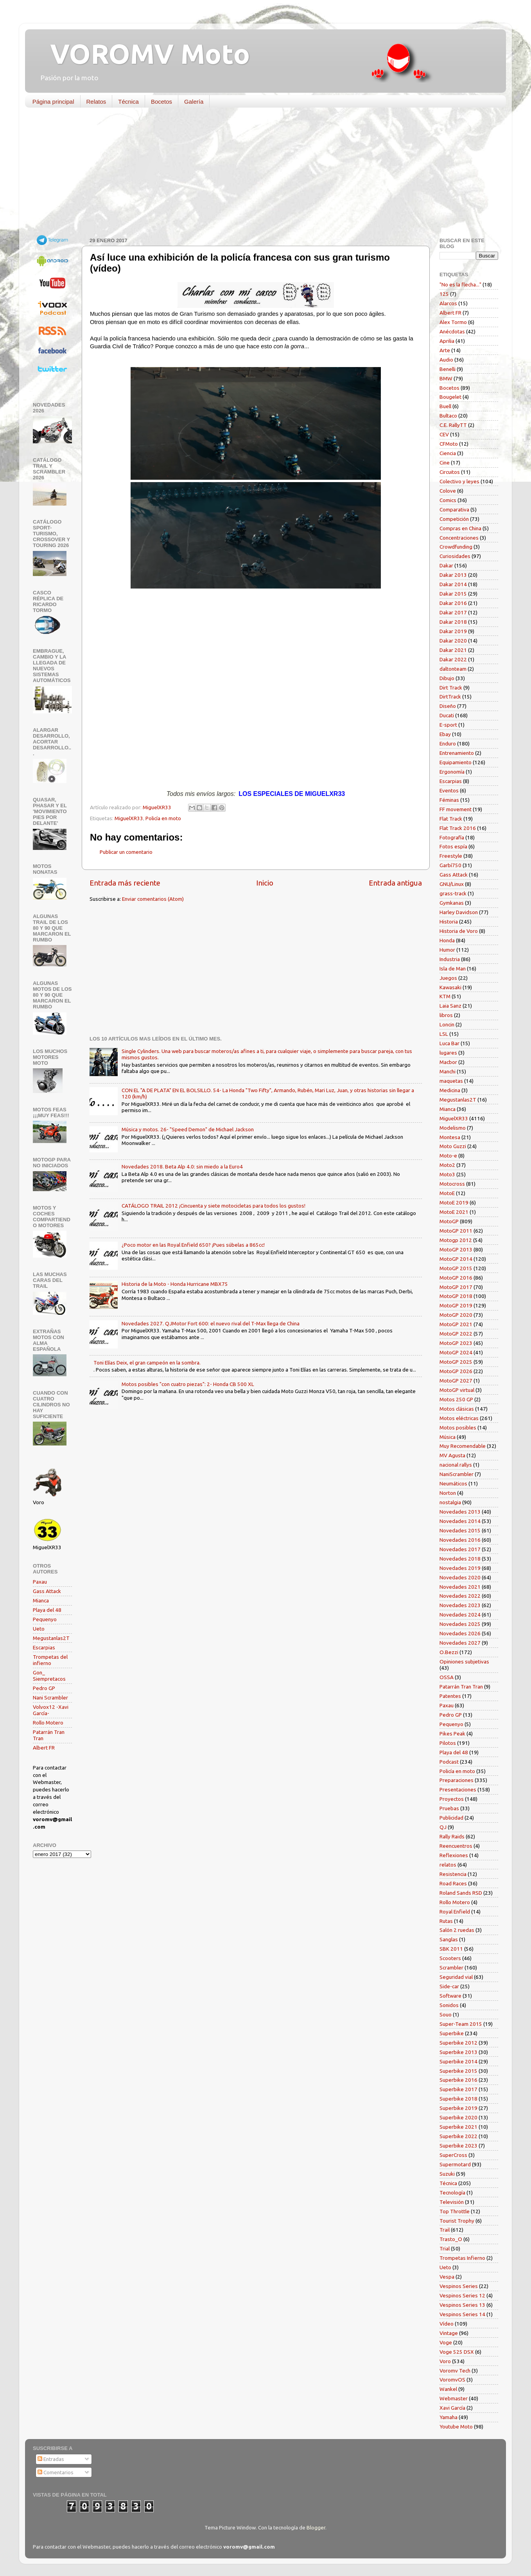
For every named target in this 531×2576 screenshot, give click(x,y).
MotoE (447, 1193)
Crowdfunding (456, 547)
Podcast (449, 1762)
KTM (445, 996)
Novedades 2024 (460, 1614)
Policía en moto (163, 818)
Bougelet (450, 397)
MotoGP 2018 (456, 1296)
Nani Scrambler (50, 1697)
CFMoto (449, 444)
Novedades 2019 (460, 1568)
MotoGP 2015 (456, 1268)
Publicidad (451, 1818)
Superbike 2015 (458, 2071)
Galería (193, 101)
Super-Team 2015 (461, 2024)
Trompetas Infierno (462, 2258)
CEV (444, 434)
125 (444, 294)
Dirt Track (451, 687)
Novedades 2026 (460, 1633)
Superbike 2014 (458, 2061)
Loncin (447, 1024)
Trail (445, 2230)
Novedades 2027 (460, 1643)
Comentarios (56, 2472)
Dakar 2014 (453, 584)
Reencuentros (456, 1846)
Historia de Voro (459, 931)
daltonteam (453, 669)
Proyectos (452, 1799)
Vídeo (447, 2323)
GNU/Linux (452, 884)
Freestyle (451, 856)
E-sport (448, 725)
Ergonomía (452, 772)
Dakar (446, 565)
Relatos (96, 101)
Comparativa (454, 509)
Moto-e (448, 1155)
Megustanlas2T (51, 1638)
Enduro (448, 743)
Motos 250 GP (456, 1399)
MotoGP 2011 (456, 1231)
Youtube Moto (456, 2426)
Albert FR (44, 1747)
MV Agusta (452, 1455)
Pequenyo (45, 1619)
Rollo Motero (48, 1722)
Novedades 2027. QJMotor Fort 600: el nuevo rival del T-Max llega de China (211, 1323)
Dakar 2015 (453, 593)
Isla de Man (453, 968)
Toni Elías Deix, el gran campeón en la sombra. (147, 1362)
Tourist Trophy (457, 2221)
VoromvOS (452, 2379)
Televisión (452, 2202)
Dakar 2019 (453, 631)
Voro (445, 2361)
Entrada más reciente (125, 882)
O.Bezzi (449, 1652)
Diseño (448, 706)
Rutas (446, 1921)
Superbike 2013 (458, 2052)
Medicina (450, 1090)
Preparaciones (457, 1780)
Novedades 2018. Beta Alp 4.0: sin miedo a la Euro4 (182, 1166)
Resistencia (453, 1874)
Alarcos (448, 303)
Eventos (449, 790)
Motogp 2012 (456, 1240)
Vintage (449, 2333)
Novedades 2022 (460, 1596)
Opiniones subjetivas (464, 1661)
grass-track (453, 893)
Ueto (39, 1629)
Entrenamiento (457, 753)
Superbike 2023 (458, 2145)
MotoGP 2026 (456, 1371)
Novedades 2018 (460, 1558)
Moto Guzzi (453, 1146)
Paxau (40, 1582)
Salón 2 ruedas (457, 1930)
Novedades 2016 (460, 1540)
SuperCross (453, 2155)
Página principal (53, 101)
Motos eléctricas (459, 1418)
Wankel (448, 2389)
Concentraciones (459, 538)
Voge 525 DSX (457, 2352)
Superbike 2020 (458, 2117)
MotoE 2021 (454, 1212)
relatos (448, 1864)
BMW (446, 378)
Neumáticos (453, 1483)
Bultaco (448, 415)
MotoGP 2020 (456, 1315)
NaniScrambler (457, 1474)
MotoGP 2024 (456, 1352)
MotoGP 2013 (456, 1249)
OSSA (447, 1677)
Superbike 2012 (458, 2043)
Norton (448, 1493)
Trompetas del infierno (50, 1660)
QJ (443, 1827)
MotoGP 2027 (456, 1380)
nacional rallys (456, 1465)
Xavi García (452, 2408)
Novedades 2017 (460, 1549)
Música (448, 1437)
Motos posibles (458, 1427)
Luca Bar (449, 1043)
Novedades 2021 (460, 1587)
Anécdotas (452, 331)
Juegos (448, 978)
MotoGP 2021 (456, 1324)
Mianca (41, 1600)
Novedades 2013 (460, 1512)
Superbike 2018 (458, 2098)
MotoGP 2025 (456, 1362)
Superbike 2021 (458, 2127)
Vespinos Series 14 (462, 2314)
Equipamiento (456, 762)
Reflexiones (454, 1855)
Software (450, 1996)
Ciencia (448, 453)
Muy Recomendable (463, 1446)
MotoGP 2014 (456, 1259)
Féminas (449, 800)
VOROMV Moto (143, 53)
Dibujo (447, 678)
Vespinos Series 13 (462, 2305)
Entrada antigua (395, 882)
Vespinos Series (459, 2286)
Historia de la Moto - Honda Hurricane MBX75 (175, 1284)
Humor (447, 950)
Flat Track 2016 (458, 828)
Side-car (449, 1986)
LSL (444, 1034)
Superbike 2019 (458, 2108)
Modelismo (453, 1128)
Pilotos (448, 1743)
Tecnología (452, 2192)
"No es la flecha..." (460, 284)
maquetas (451, 1081)
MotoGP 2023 (456, 1343)
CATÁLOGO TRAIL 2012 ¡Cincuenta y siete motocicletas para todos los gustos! (213, 1205)
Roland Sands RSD (461, 1893)
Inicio (264, 882)
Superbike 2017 (458, 2089)
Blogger (316, 2527)
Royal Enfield (455, 1911)
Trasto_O (451, 2239)
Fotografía (452, 837)
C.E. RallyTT (453, 425)
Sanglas (449, 1939)
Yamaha (448, 2417)
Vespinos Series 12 (462, 2295)
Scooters (450, 1958)
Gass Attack (47, 1591)
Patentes (450, 1696)
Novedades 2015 (460, 1530)
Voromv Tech (455, 2370)
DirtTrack (450, 696)
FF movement (456, 809)
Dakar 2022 (453, 659)
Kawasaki (450, 987)
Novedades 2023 (460, 1605)
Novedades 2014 (460, 1521)
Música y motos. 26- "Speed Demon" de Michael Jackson (188, 1129)
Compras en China (460, 528)
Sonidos (449, 2005)
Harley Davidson (459, 912)
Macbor (448, 1062)
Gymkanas (452, 903)
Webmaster (454, 2398)
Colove (448, 491)
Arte (445, 350)
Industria (450, 959)
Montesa (450, 1137)
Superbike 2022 (458, 2136)
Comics (448, 500)
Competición (454, 519)
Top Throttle (455, 2211)
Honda (447, 940)
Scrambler (451, 1967)
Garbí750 (450, 865)
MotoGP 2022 (456, 1333)
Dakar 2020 (453, 640)
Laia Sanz (450, 1006)
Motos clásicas (457, 1409)
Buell (445, 406)
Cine (445, 462)
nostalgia (450, 1502)
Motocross (452, 1184)
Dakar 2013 (453, 575)
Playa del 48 (47, 1610)
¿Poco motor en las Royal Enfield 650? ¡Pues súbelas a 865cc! (193, 1245)
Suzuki (447, 2174)
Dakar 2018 (453, 622)
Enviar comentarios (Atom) (153, 899)
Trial (445, 2248)
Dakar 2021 (453, 650)
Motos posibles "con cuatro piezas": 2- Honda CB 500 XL (188, 1384)
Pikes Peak (452, 1733)
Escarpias (44, 1647)
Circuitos (450, 472)
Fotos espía (453, 846)
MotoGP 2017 (456, 1287)
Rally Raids (452, 1836)
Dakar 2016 (453, 603)
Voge (446, 2342)
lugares (448, 1052)
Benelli (448, 369)
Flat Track (451, 818)
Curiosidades (455, 556)
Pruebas (449, 1808)
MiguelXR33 (129, 818)
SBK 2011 (451, 1949)
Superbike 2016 (458, 2080)
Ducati (447, 715)
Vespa (447, 2277)
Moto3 (447, 1174)
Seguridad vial (456, 1977)
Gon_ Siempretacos (49, 1675)
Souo (446, 2014)
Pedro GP (44, 1688)
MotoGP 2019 (456, 1305)
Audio (446, 359)
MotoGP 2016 (456, 1277)
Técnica (128, 101)
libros (446, 1015)
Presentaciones (458, 1789)
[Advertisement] (259, 174)
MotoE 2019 (454, 1202)
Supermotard (455, 2164)
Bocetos (161, 101)
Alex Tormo (453, 322)
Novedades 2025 (460, 1624)
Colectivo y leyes (459, 481)
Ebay (445, 734)
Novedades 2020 (460, 1577)
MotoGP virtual (457, 1390)
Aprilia (447, 341)
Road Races (453, 1883)
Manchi (448, 1071)
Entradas (51, 2459)
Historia (449, 921)
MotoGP (449, 1221)
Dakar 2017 (453, 612)
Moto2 (447, 1165)
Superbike (452, 2033)
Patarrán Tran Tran (461, 1686)
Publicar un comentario (126, 852)
